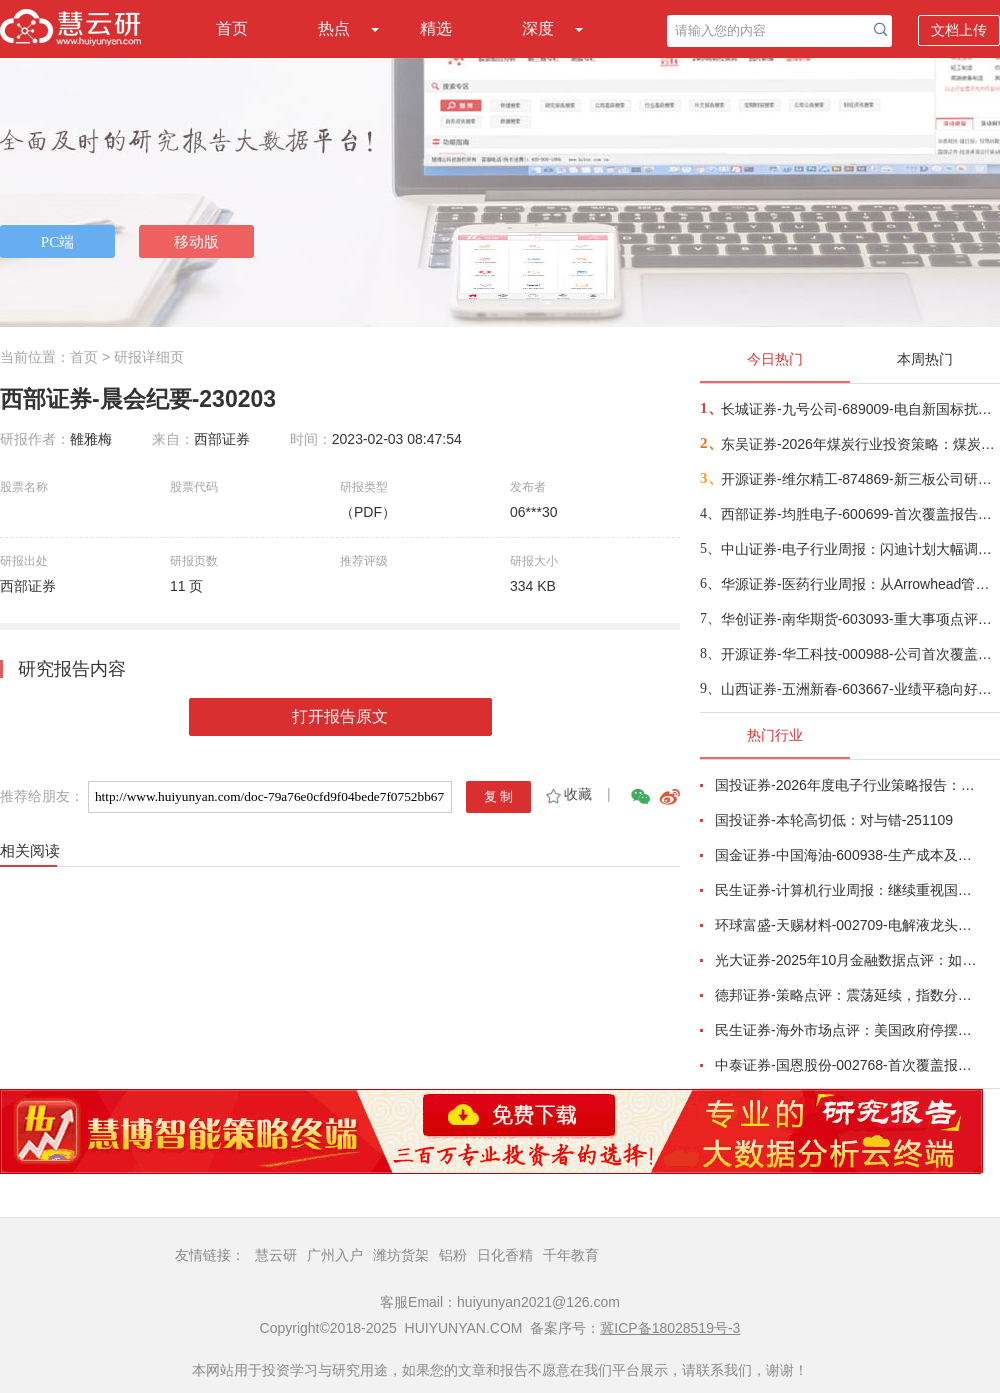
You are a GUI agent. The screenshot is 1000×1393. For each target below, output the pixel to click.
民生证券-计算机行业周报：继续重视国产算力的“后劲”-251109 (846, 890)
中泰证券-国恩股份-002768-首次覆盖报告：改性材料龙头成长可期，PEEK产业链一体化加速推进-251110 (846, 1065)
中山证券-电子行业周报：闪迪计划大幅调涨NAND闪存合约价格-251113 (859, 549)
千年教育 (571, 1255)
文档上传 (959, 30)
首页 (232, 28)
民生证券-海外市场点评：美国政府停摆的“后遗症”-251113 (846, 1030)
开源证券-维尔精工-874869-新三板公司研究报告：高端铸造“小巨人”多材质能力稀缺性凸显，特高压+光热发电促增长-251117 (859, 479)
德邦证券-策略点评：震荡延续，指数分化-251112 (846, 995)
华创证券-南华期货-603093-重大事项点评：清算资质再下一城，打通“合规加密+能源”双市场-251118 (859, 619)
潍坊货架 (401, 1255)
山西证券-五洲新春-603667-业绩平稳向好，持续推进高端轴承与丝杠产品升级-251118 (859, 689)
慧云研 (276, 1255)
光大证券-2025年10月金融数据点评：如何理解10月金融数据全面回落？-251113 (846, 960)
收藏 (567, 794)
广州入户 (335, 1255)
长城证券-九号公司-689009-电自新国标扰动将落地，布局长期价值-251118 (859, 409)
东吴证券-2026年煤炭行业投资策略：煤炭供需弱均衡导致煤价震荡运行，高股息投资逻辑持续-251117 (859, 444)
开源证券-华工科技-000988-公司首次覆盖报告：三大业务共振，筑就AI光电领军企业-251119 (859, 654)
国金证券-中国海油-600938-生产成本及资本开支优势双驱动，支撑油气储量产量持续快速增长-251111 (846, 855)
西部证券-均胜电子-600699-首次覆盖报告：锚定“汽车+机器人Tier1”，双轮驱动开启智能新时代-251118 (859, 514)
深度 (538, 28)
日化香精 (505, 1255)
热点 (334, 28)
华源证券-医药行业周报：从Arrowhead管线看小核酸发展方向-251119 (859, 584)
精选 (436, 28)
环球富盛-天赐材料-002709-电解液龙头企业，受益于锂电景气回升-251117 (846, 925)
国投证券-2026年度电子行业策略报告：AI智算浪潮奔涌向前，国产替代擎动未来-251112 (846, 785)
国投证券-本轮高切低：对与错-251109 (834, 820)
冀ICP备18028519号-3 (670, 1328)
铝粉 (453, 1255)
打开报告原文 (340, 716)
